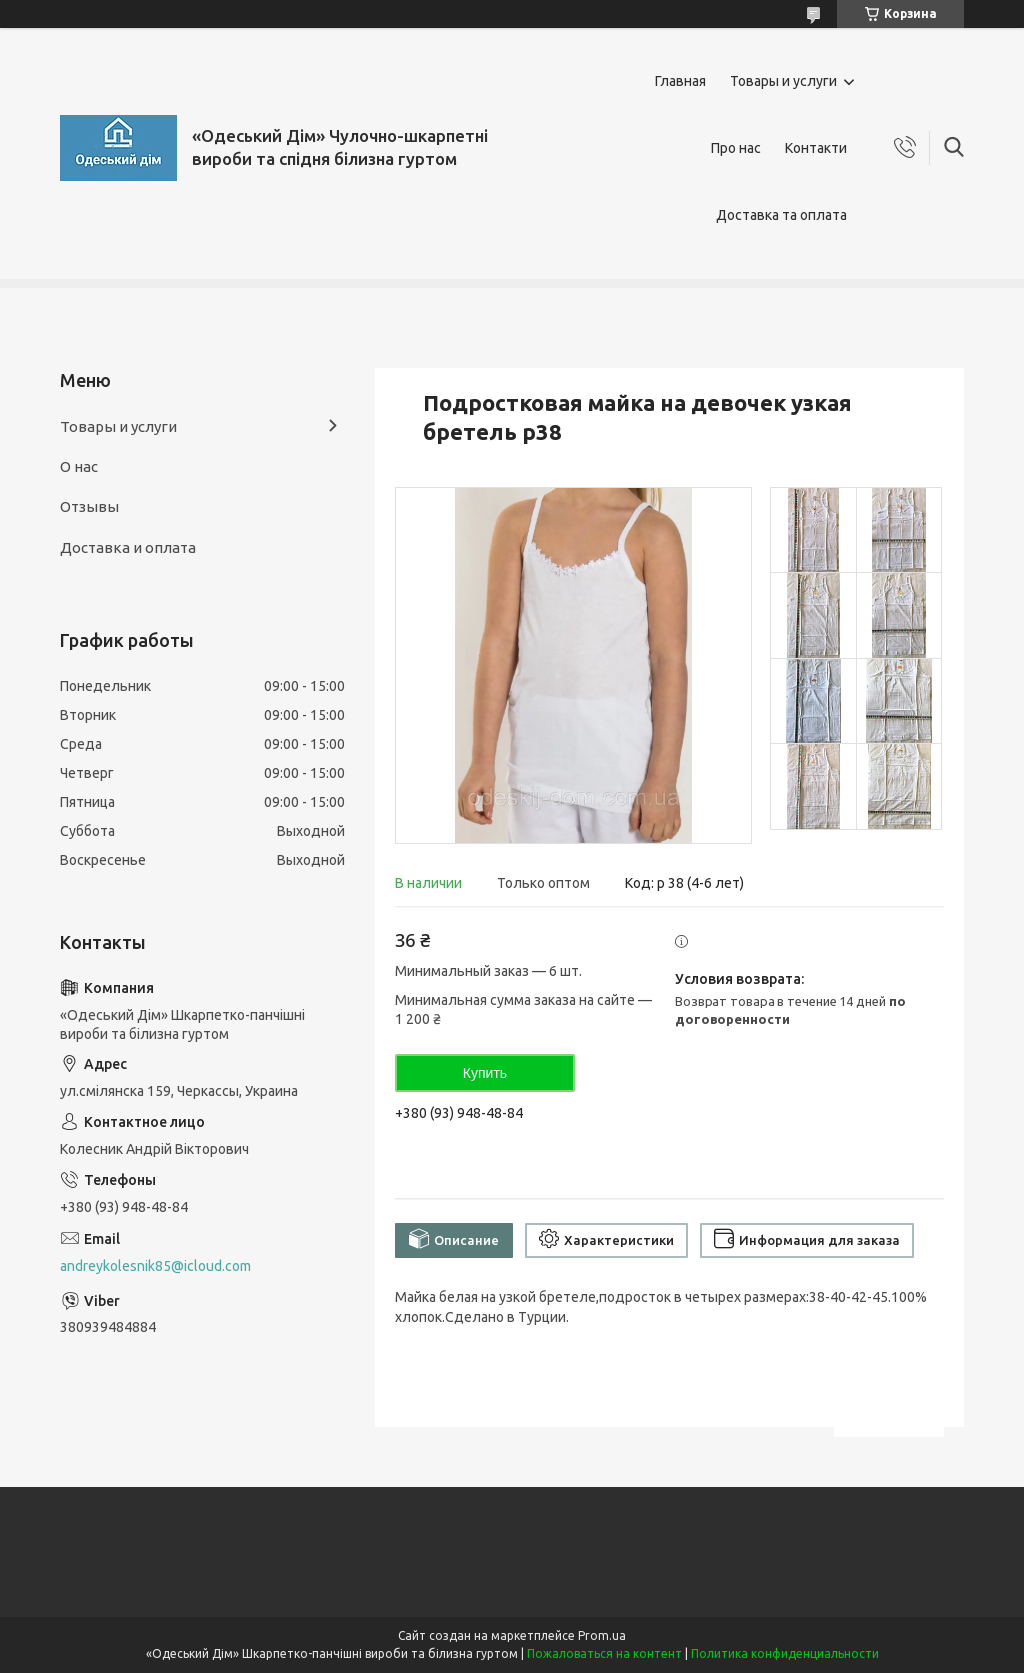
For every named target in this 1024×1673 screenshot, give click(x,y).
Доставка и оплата (128, 547)
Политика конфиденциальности (785, 1653)
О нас (79, 466)
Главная (680, 81)
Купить (485, 1073)
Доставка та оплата (781, 215)
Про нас (736, 148)
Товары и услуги (783, 81)
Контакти (816, 148)
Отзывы (89, 506)
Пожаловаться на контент (604, 1653)
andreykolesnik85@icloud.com (155, 1266)
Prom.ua (602, 1635)
